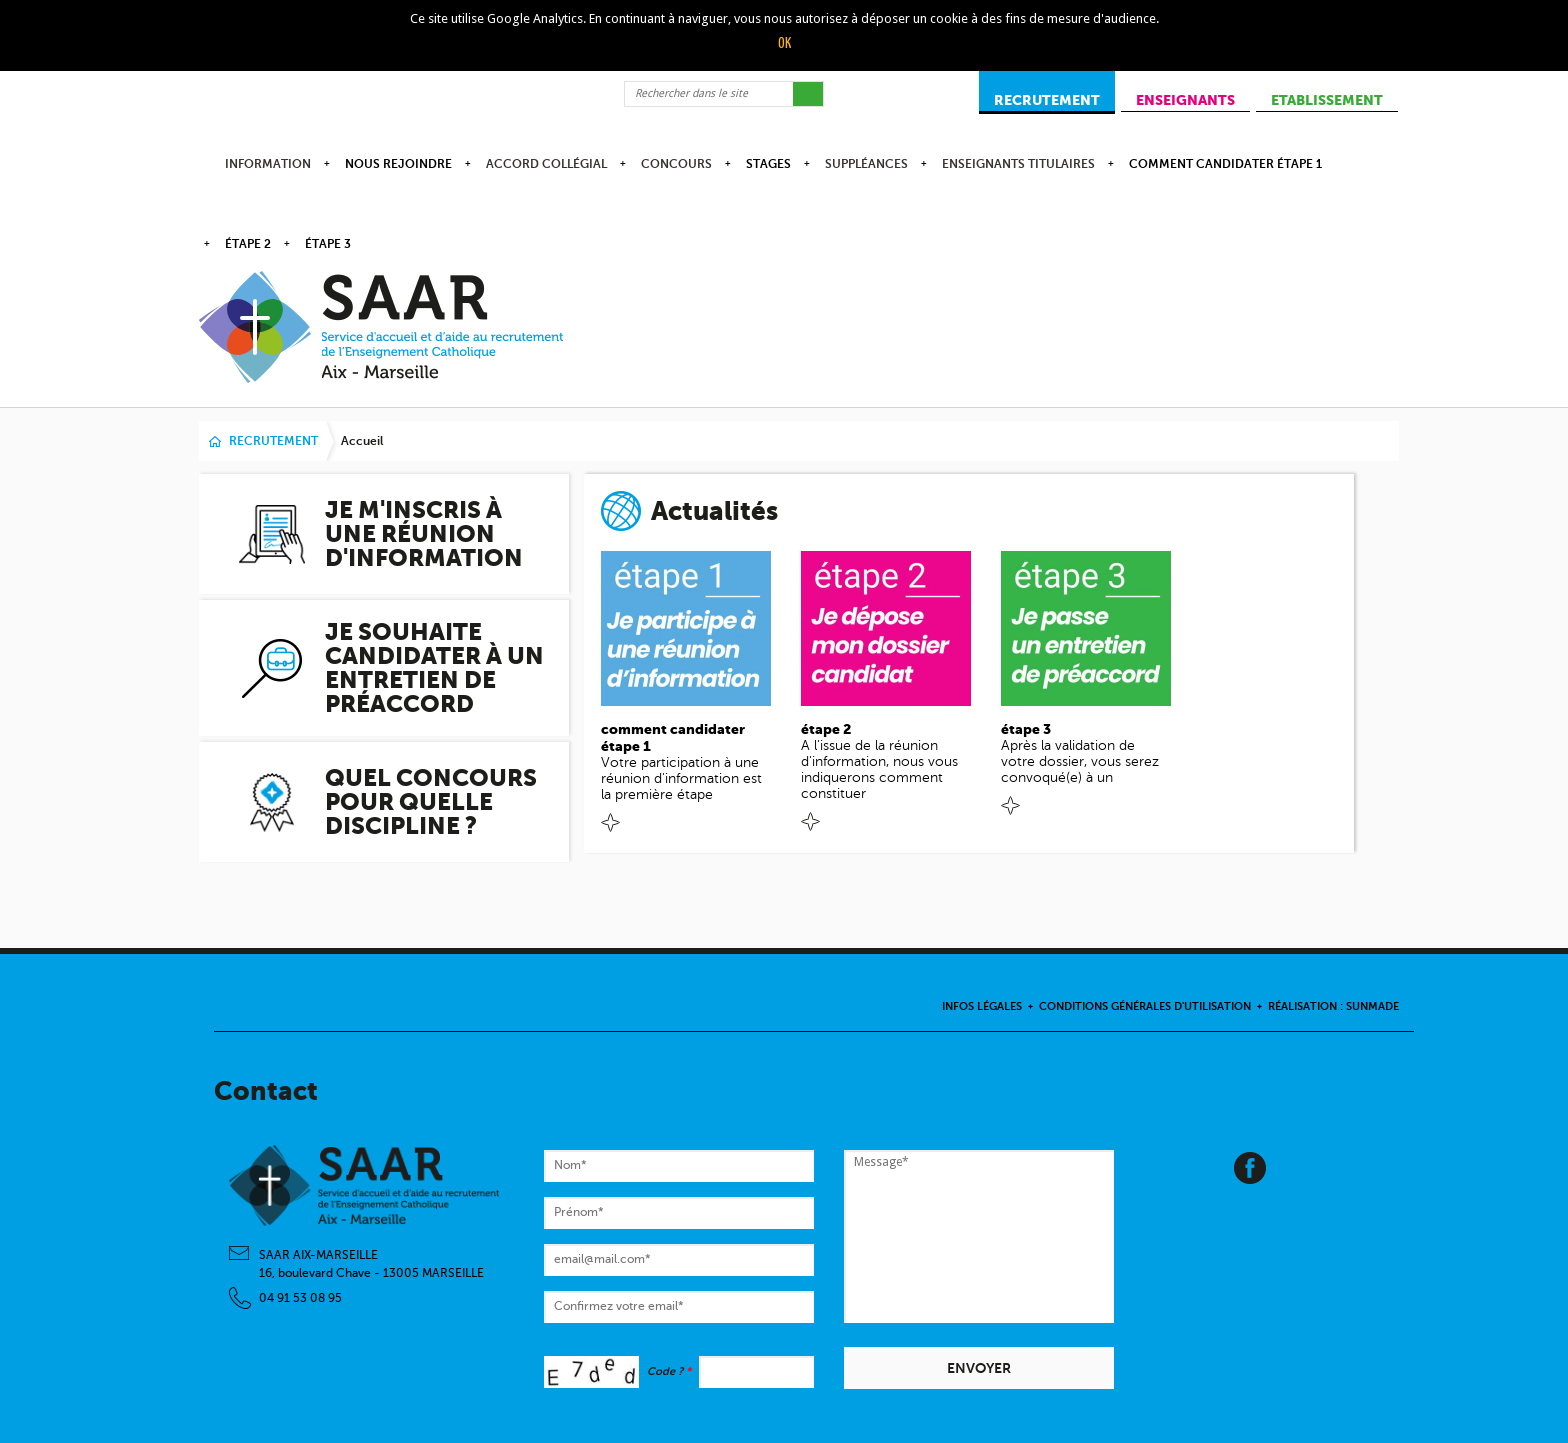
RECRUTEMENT (1047, 100)
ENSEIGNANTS (1185, 100)
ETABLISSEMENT (1327, 100)
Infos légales (982, 1006)
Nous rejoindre (398, 164)
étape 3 (328, 244)
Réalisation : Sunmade (1333, 1006)
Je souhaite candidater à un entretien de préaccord (434, 668)
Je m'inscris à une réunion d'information (424, 534)
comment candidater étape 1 (1225, 164)
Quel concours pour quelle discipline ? (431, 802)
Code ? (669, 1371)
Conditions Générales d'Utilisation (1145, 1006)
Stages (768, 164)
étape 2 (248, 244)
